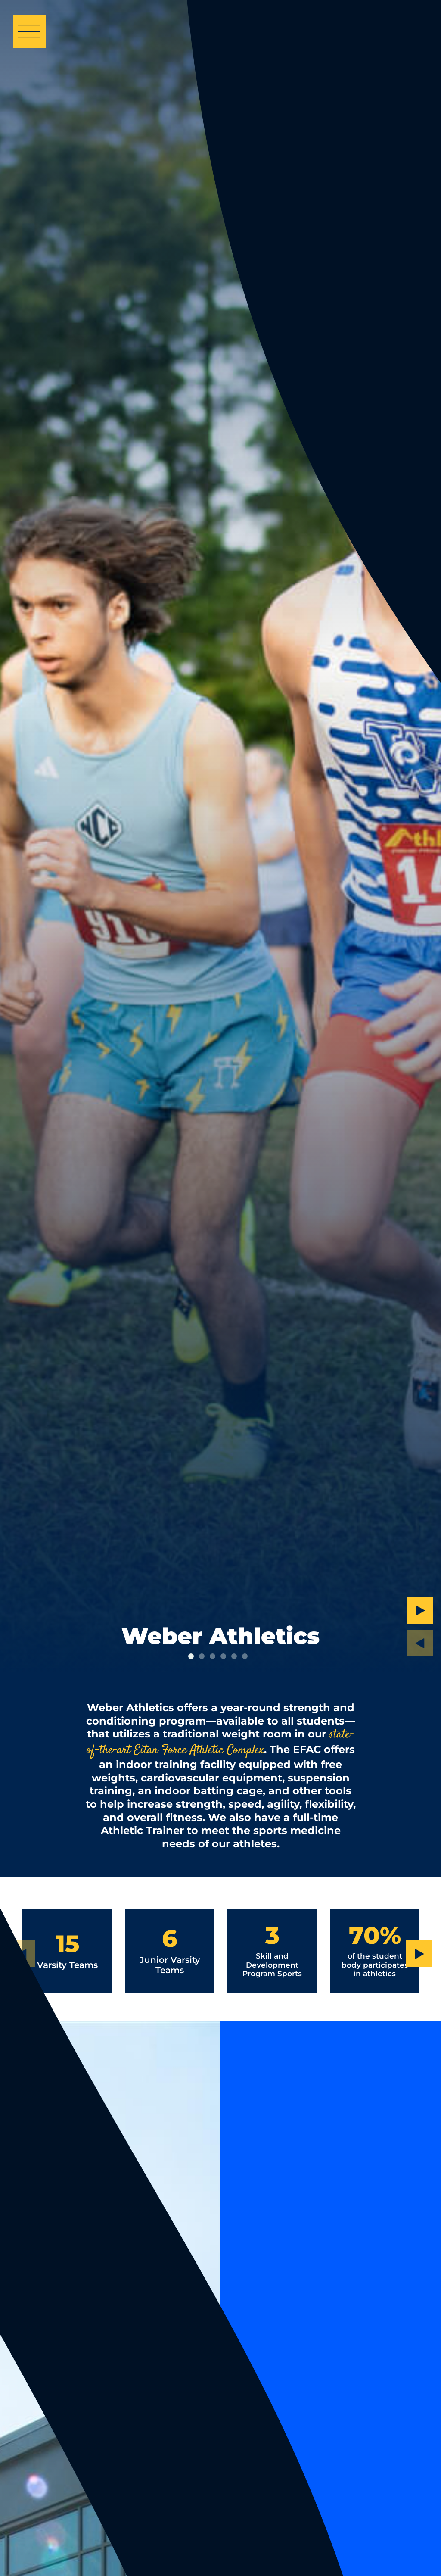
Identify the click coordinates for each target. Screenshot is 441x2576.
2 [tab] (202, 1656)
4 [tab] (223, 1656)
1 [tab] (191, 1656)
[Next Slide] (420, 1610)
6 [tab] (245, 1656)
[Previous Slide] (420, 1643)
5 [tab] (234, 1656)
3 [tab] (212, 1656)
